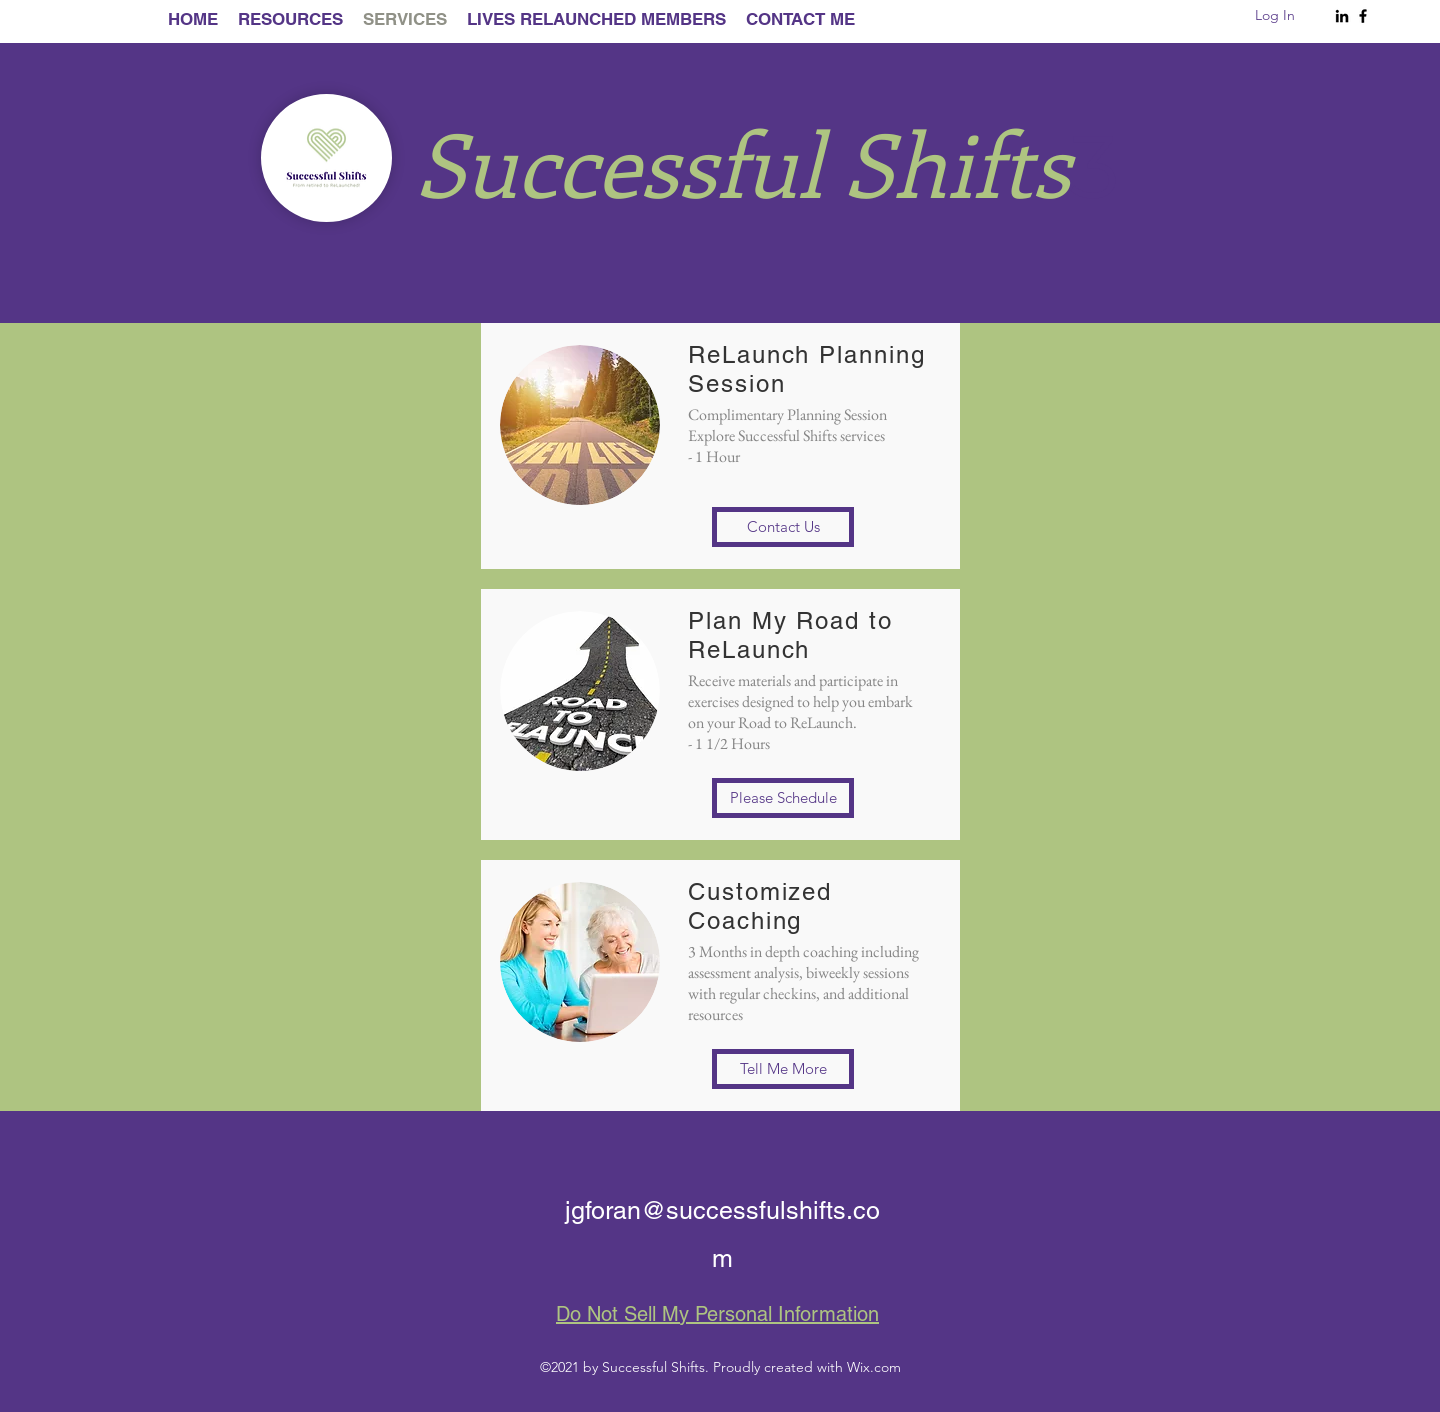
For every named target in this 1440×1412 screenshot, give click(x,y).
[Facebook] (1363, 16)
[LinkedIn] (1342, 16)
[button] (783, 527)
